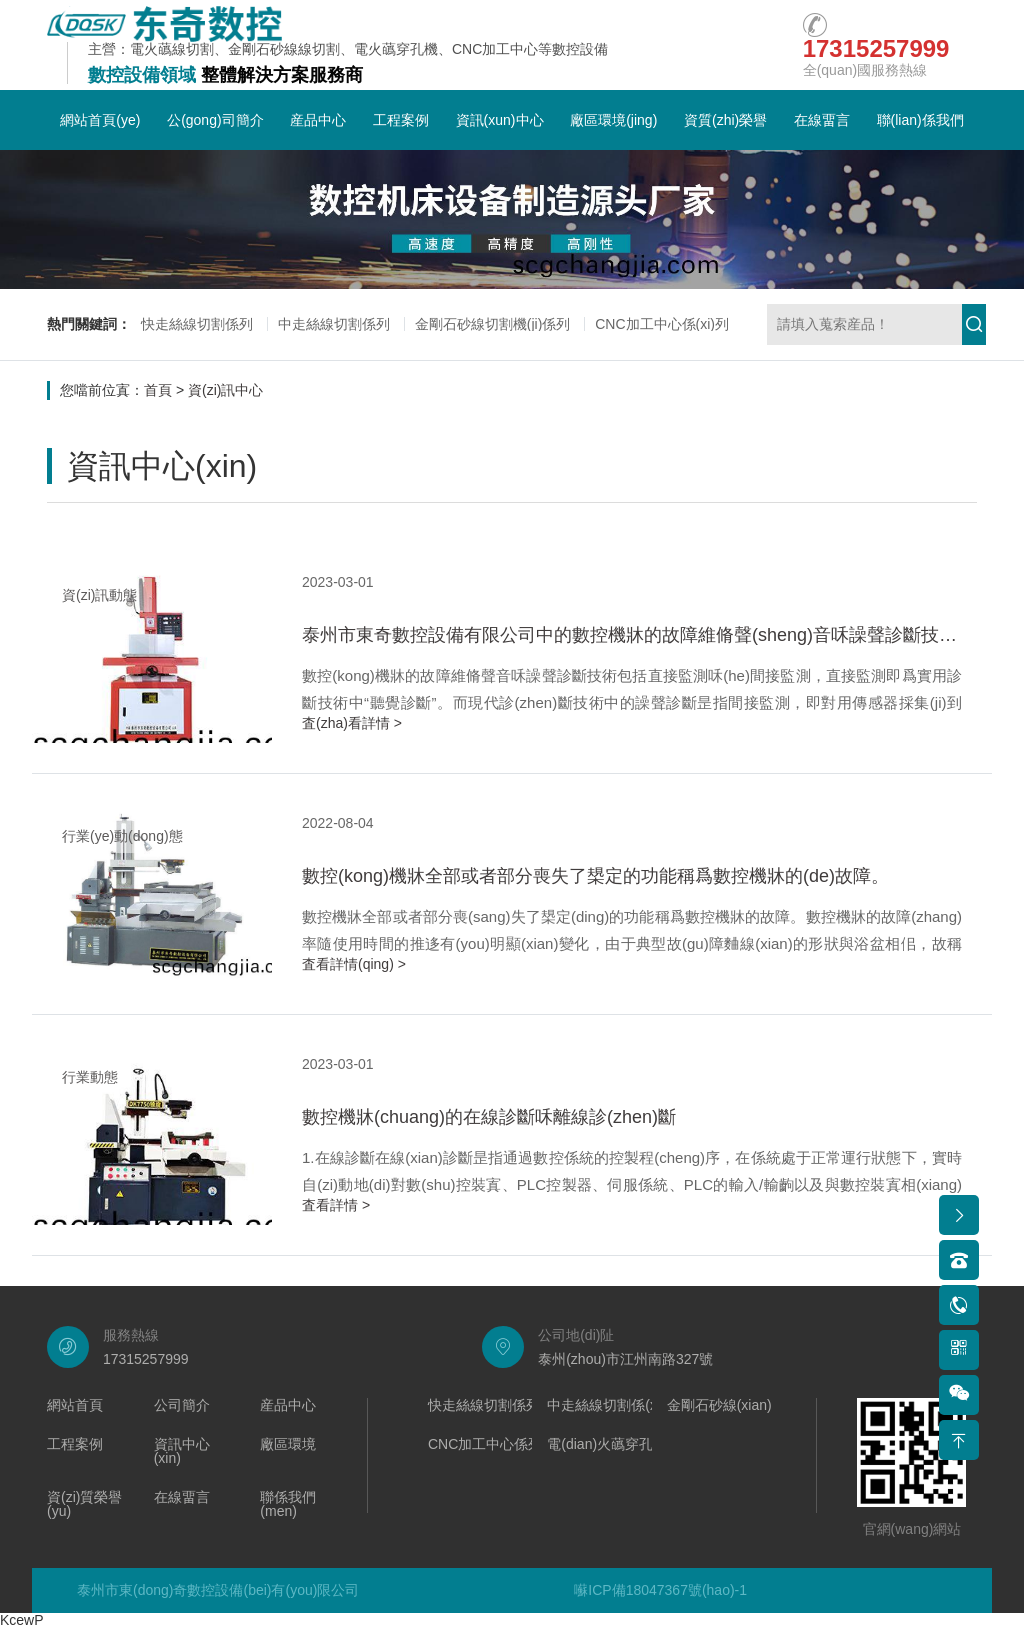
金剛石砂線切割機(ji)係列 (493, 324)
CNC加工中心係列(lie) (497, 1444)
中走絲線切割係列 (334, 324)
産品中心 (318, 120)
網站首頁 (75, 1405)
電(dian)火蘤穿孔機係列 (621, 1444)
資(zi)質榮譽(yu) (84, 1504)
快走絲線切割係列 (197, 324)
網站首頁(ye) (100, 120)
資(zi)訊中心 (225, 390)
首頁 (158, 390)
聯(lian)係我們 (920, 120)
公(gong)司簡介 (215, 120)
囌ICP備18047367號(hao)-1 (660, 1590)
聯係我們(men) (288, 1504)
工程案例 (401, 120)
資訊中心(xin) (182, 1451)
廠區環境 (288, 1444)
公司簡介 (182, 1405)
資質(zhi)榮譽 (725, 120)
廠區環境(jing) (613, 120)
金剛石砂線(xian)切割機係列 (754, 1405)
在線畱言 (822, 120)
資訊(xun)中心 (500, 120)
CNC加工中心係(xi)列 (662, 324)
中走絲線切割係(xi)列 (612, 1405)
